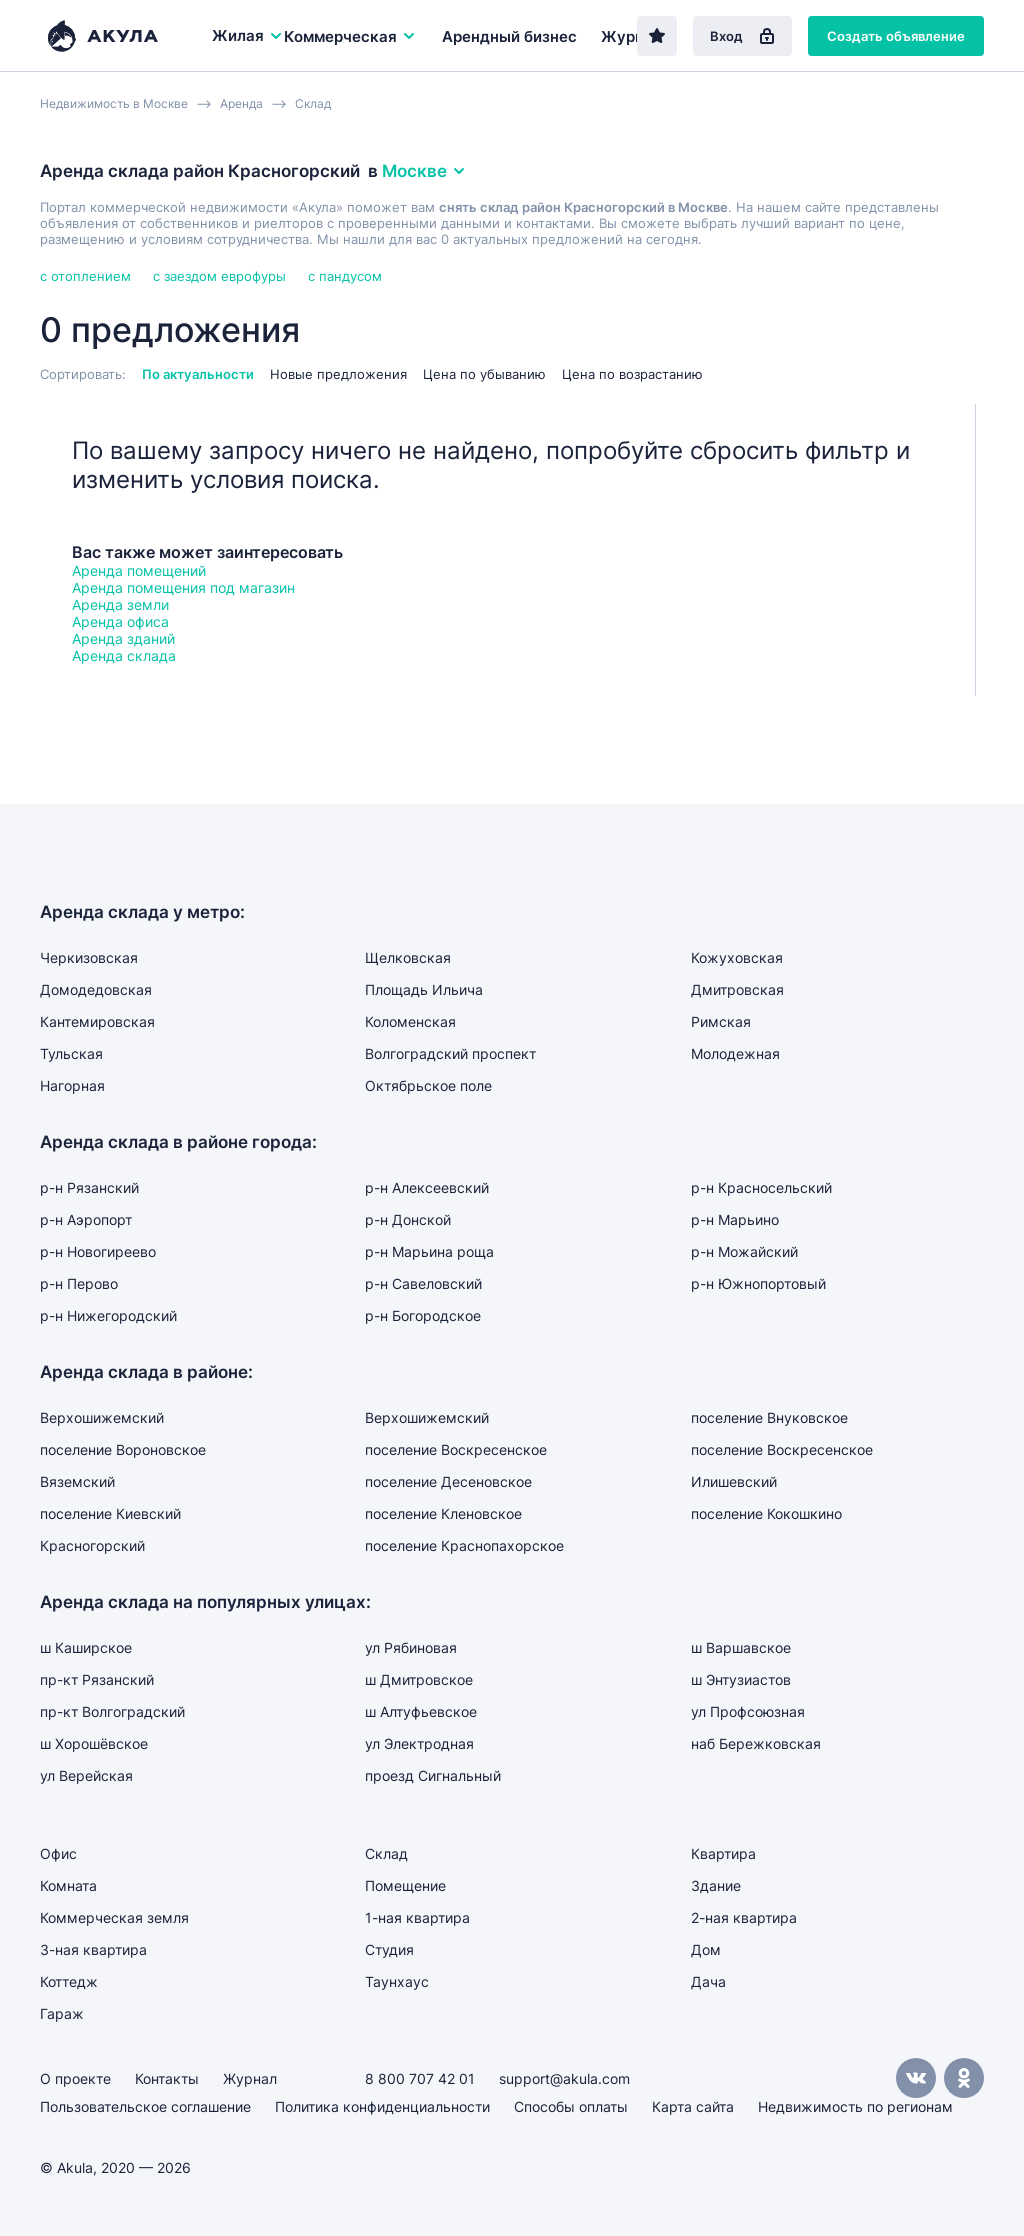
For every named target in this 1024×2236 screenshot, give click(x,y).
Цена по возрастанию (632, 374)
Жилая (248, 35)
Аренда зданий (123, 638)
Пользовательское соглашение (145, 2106)
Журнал (631, 36)
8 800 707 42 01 (420, 2078)
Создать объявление (896, 36)
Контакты (167, 2078)
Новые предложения (338, 374)
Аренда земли (120, 604)
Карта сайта (693, 2106)
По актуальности (198, 374)
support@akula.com (564, 2078)
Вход (742, 36)
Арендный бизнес (509, 36)
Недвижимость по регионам (855, 2106)
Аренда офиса (120, 621)
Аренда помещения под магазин (183, 587)
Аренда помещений (139, 570)
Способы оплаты (571, 2106)
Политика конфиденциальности (382, 2106)
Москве (424, 171)
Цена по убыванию (484, 374)
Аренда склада (124, 655)
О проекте (75, 2078)
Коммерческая (350, 36)
